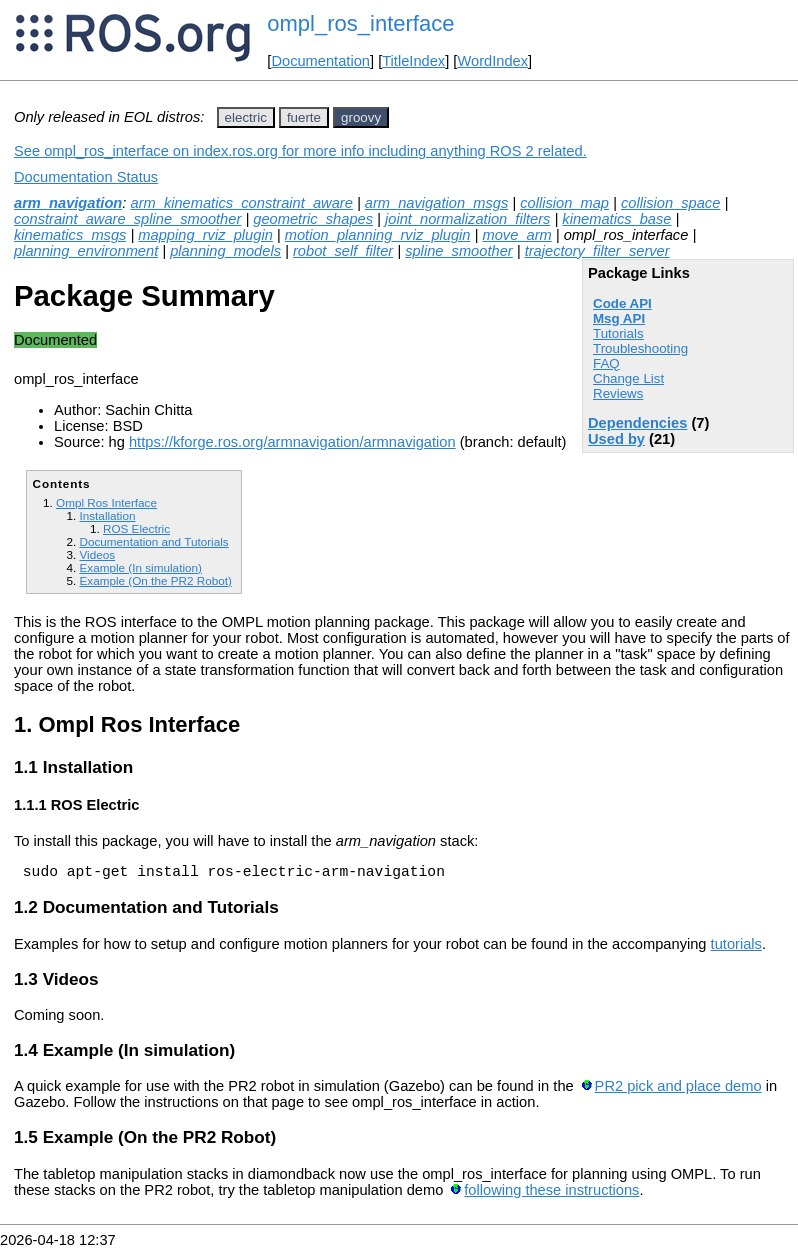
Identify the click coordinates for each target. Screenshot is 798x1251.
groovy (361, 117)
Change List (628, 378)
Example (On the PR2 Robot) (155, 580)
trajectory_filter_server (597, 251)
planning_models (225, 251)
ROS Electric (136, 528)
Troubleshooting (640, 348)
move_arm (516, 235)
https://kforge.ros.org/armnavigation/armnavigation (292, 442)
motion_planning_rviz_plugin (378, 235)
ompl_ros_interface (360, 23)
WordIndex (492, 61)
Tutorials (618, 333)
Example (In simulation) (140, 567)
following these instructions (551, 1193)
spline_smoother (459, 251)
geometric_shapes (313, 219)
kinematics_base (616, 219)
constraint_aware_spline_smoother (127, 219)
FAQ (606, 363)
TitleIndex (413, 61)
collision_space (670, 203)
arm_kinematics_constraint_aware (241, 203)
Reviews (618, 393)
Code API (622, 303)
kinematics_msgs (70, 235)
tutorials (736, 947)
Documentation (320, 61)
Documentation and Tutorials (153, 541)
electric (246, 117)
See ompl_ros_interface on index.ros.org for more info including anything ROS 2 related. (300, 151)
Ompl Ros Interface (106, 502)
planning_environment (86, 251)
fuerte (304, 117)
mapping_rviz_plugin (205, 235)
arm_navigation (68, 203)
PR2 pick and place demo (678, 1089)
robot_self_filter (343, 251)
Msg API (619, 318)
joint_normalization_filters (467, 219)
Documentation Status (86, 177)
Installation (107, 515)
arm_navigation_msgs (436, 203)
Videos (97, 554)
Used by (616, 439)
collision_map (564, 203)
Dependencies (637, 423)
